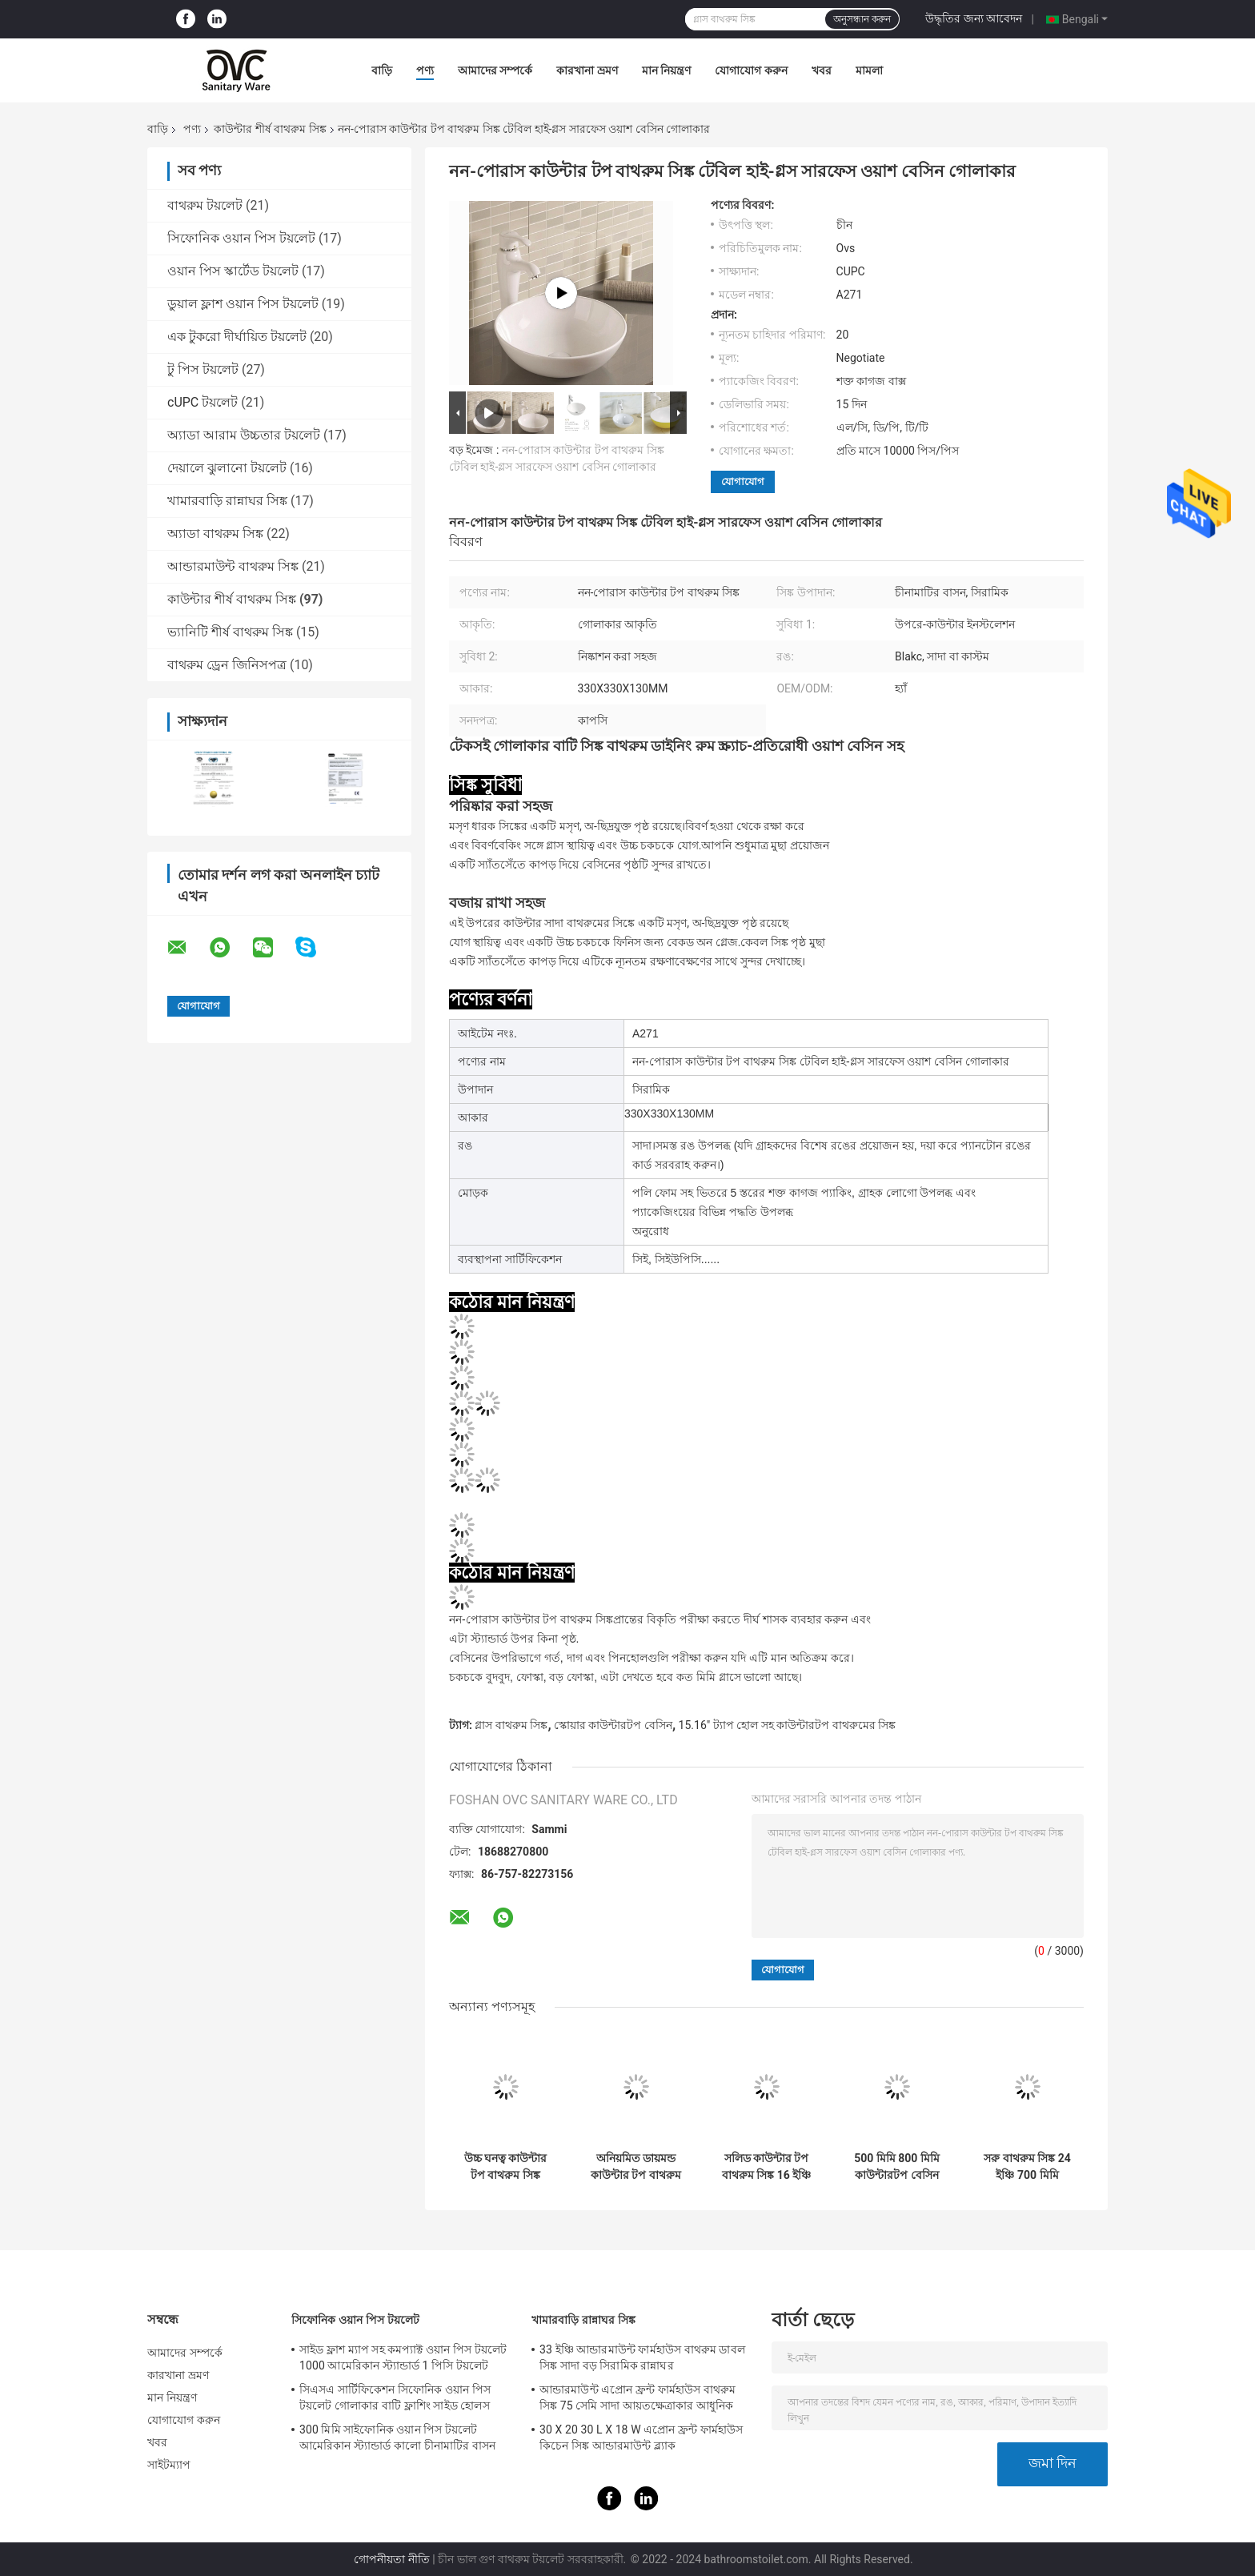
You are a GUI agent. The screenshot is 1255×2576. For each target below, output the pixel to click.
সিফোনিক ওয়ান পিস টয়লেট (241, 238)
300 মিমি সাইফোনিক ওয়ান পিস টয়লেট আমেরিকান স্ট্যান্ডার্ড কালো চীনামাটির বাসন (397, 2437)
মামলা (869, 70)
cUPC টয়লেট (202, 402)
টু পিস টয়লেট (203, 369)
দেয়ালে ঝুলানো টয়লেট (227, 467)
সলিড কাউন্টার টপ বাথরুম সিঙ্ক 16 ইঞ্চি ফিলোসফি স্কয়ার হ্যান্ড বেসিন (767, 2167)
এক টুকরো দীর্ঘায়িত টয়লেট (237, 336)
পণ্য (425, 70)
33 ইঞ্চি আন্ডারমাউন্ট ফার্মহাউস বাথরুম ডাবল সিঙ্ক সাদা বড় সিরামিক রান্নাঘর (642, 2357)
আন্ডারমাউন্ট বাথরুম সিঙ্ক (233, 566)
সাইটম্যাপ (169, 2464)
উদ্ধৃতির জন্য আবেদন (973, 18)
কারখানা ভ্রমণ (586, 70)
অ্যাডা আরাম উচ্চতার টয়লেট (243, 435)
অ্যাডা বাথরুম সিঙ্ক (215, 533)
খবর (822, 70)
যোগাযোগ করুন (751, 70)
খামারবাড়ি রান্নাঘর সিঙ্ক (227, 500)
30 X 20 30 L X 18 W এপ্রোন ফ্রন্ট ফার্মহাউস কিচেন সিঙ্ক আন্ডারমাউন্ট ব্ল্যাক (641, 2437)
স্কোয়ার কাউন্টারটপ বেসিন (613, 1725)
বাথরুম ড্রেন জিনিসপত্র (227, 664)
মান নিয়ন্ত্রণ (666, 70)
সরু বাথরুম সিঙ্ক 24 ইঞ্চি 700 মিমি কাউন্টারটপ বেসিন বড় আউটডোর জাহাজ (1027, 2167)
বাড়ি (381, 70)
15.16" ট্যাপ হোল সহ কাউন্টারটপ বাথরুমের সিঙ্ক (787, 1725)
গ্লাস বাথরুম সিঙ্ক (511, 1725)
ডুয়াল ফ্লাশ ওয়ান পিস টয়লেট (243, 303)
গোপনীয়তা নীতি (391, 2559)
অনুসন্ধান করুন (862, 19)
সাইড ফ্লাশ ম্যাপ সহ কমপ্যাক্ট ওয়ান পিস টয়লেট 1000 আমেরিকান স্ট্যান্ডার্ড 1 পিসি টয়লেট (403, 2357)
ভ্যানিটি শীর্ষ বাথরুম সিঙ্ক (230, 632)
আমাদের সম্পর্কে (495, 70)
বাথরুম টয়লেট (205, 205)
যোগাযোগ (742, 481)
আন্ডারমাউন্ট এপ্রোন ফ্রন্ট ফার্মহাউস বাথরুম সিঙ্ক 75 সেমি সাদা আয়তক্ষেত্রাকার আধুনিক (637, 2397)
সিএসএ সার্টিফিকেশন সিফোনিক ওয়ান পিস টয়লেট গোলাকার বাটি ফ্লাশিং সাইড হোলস (395, 2397)
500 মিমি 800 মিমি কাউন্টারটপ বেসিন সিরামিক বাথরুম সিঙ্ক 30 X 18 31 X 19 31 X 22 (896, 2167)
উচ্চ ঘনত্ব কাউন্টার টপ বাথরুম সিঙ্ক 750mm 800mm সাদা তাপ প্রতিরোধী (505, 2167)
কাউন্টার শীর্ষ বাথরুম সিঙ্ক (270, 128)
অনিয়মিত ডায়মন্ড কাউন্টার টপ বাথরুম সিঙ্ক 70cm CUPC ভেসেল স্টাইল (636, 2167)
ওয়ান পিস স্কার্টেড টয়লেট (233, 271)
